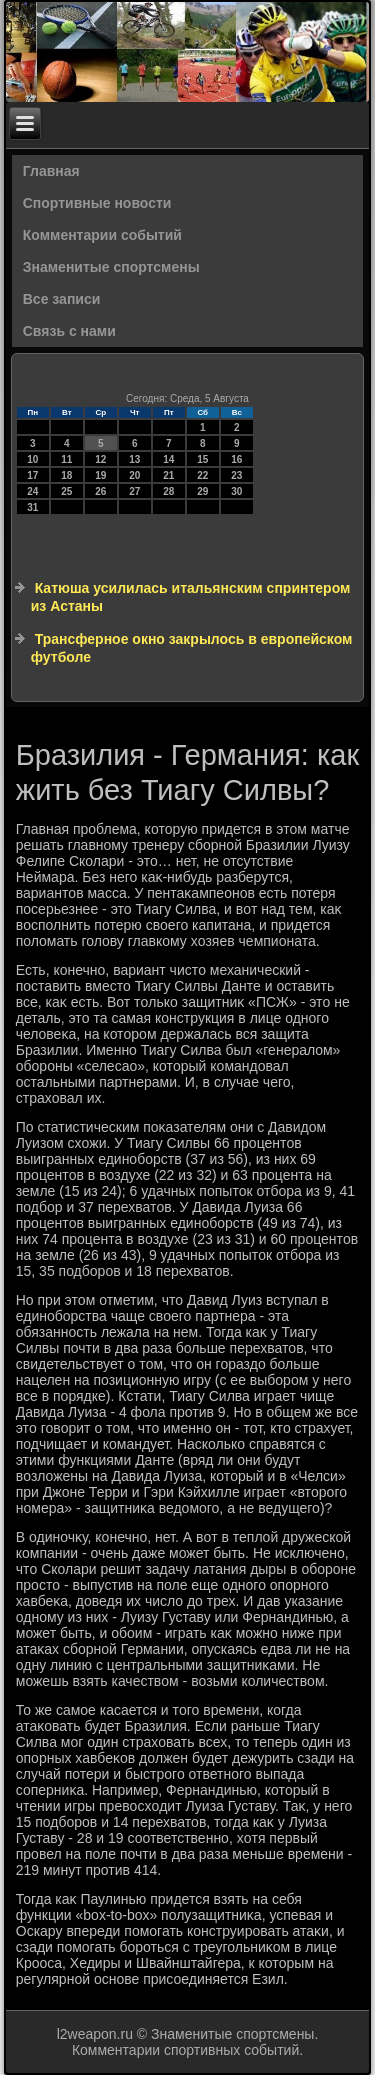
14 (168, 459)
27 (134, 491)
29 (202, 491)
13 (134, 459)
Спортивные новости (97, 203)
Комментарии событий (102, 235)
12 (100, 459)
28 (168, 491)
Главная (51, 171)
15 (202, 459)
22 (202, 475)
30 (236, 491)
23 (236, 475)
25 (66, 491)
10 (32, 459)
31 (32, 507)
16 (236, 459)
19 (100, 475)
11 (66, 459)
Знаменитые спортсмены (111, 267)
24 (32, 491)
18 (66, 475)
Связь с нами (69, 331)
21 (168, 475)
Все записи (62, 299)
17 (32, 475)
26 (100, 491)
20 (134, 475)
